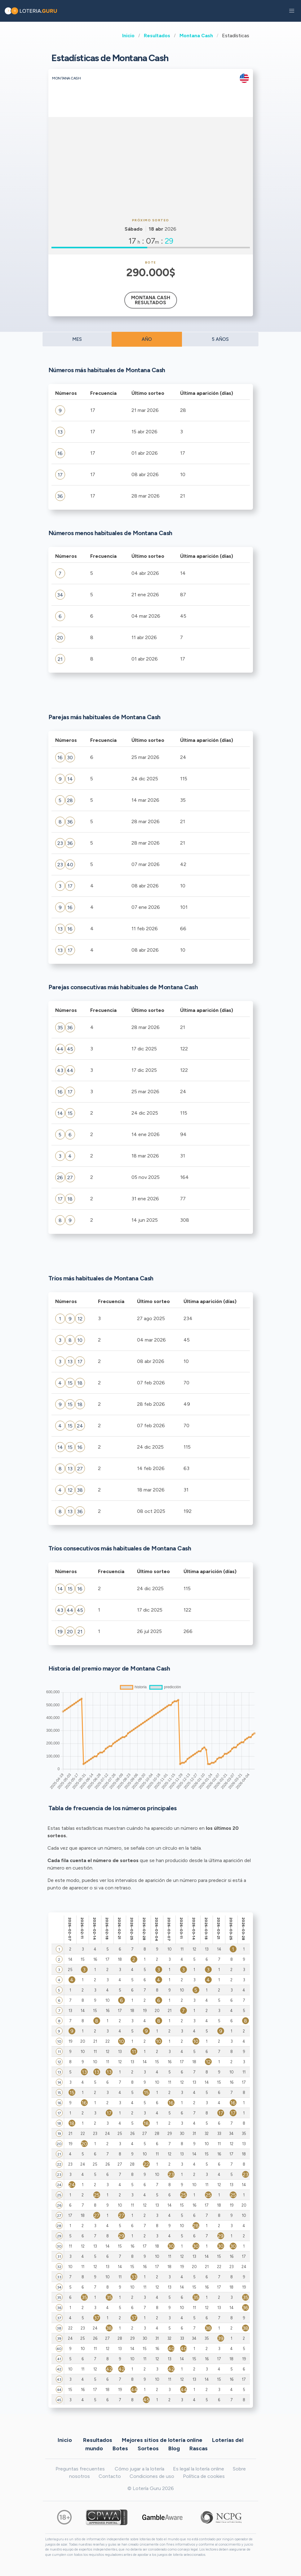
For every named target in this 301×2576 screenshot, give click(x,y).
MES (77, 339)
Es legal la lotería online (198, 2469)
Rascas (198, 2448)
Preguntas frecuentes (80, 2469)
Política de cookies (204, 2476)
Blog (174, 2448)
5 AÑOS (220, 339)
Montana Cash (196, 35)
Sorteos (148, 2448)
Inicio (128, 35)
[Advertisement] (150, 166)
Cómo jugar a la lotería (139, 2469)
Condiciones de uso (152, 2476)
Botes (120, 2448)
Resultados (157, 35)
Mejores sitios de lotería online (162, 2439)
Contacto (110, 2476)
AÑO (147, 339)
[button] (292, 11)
